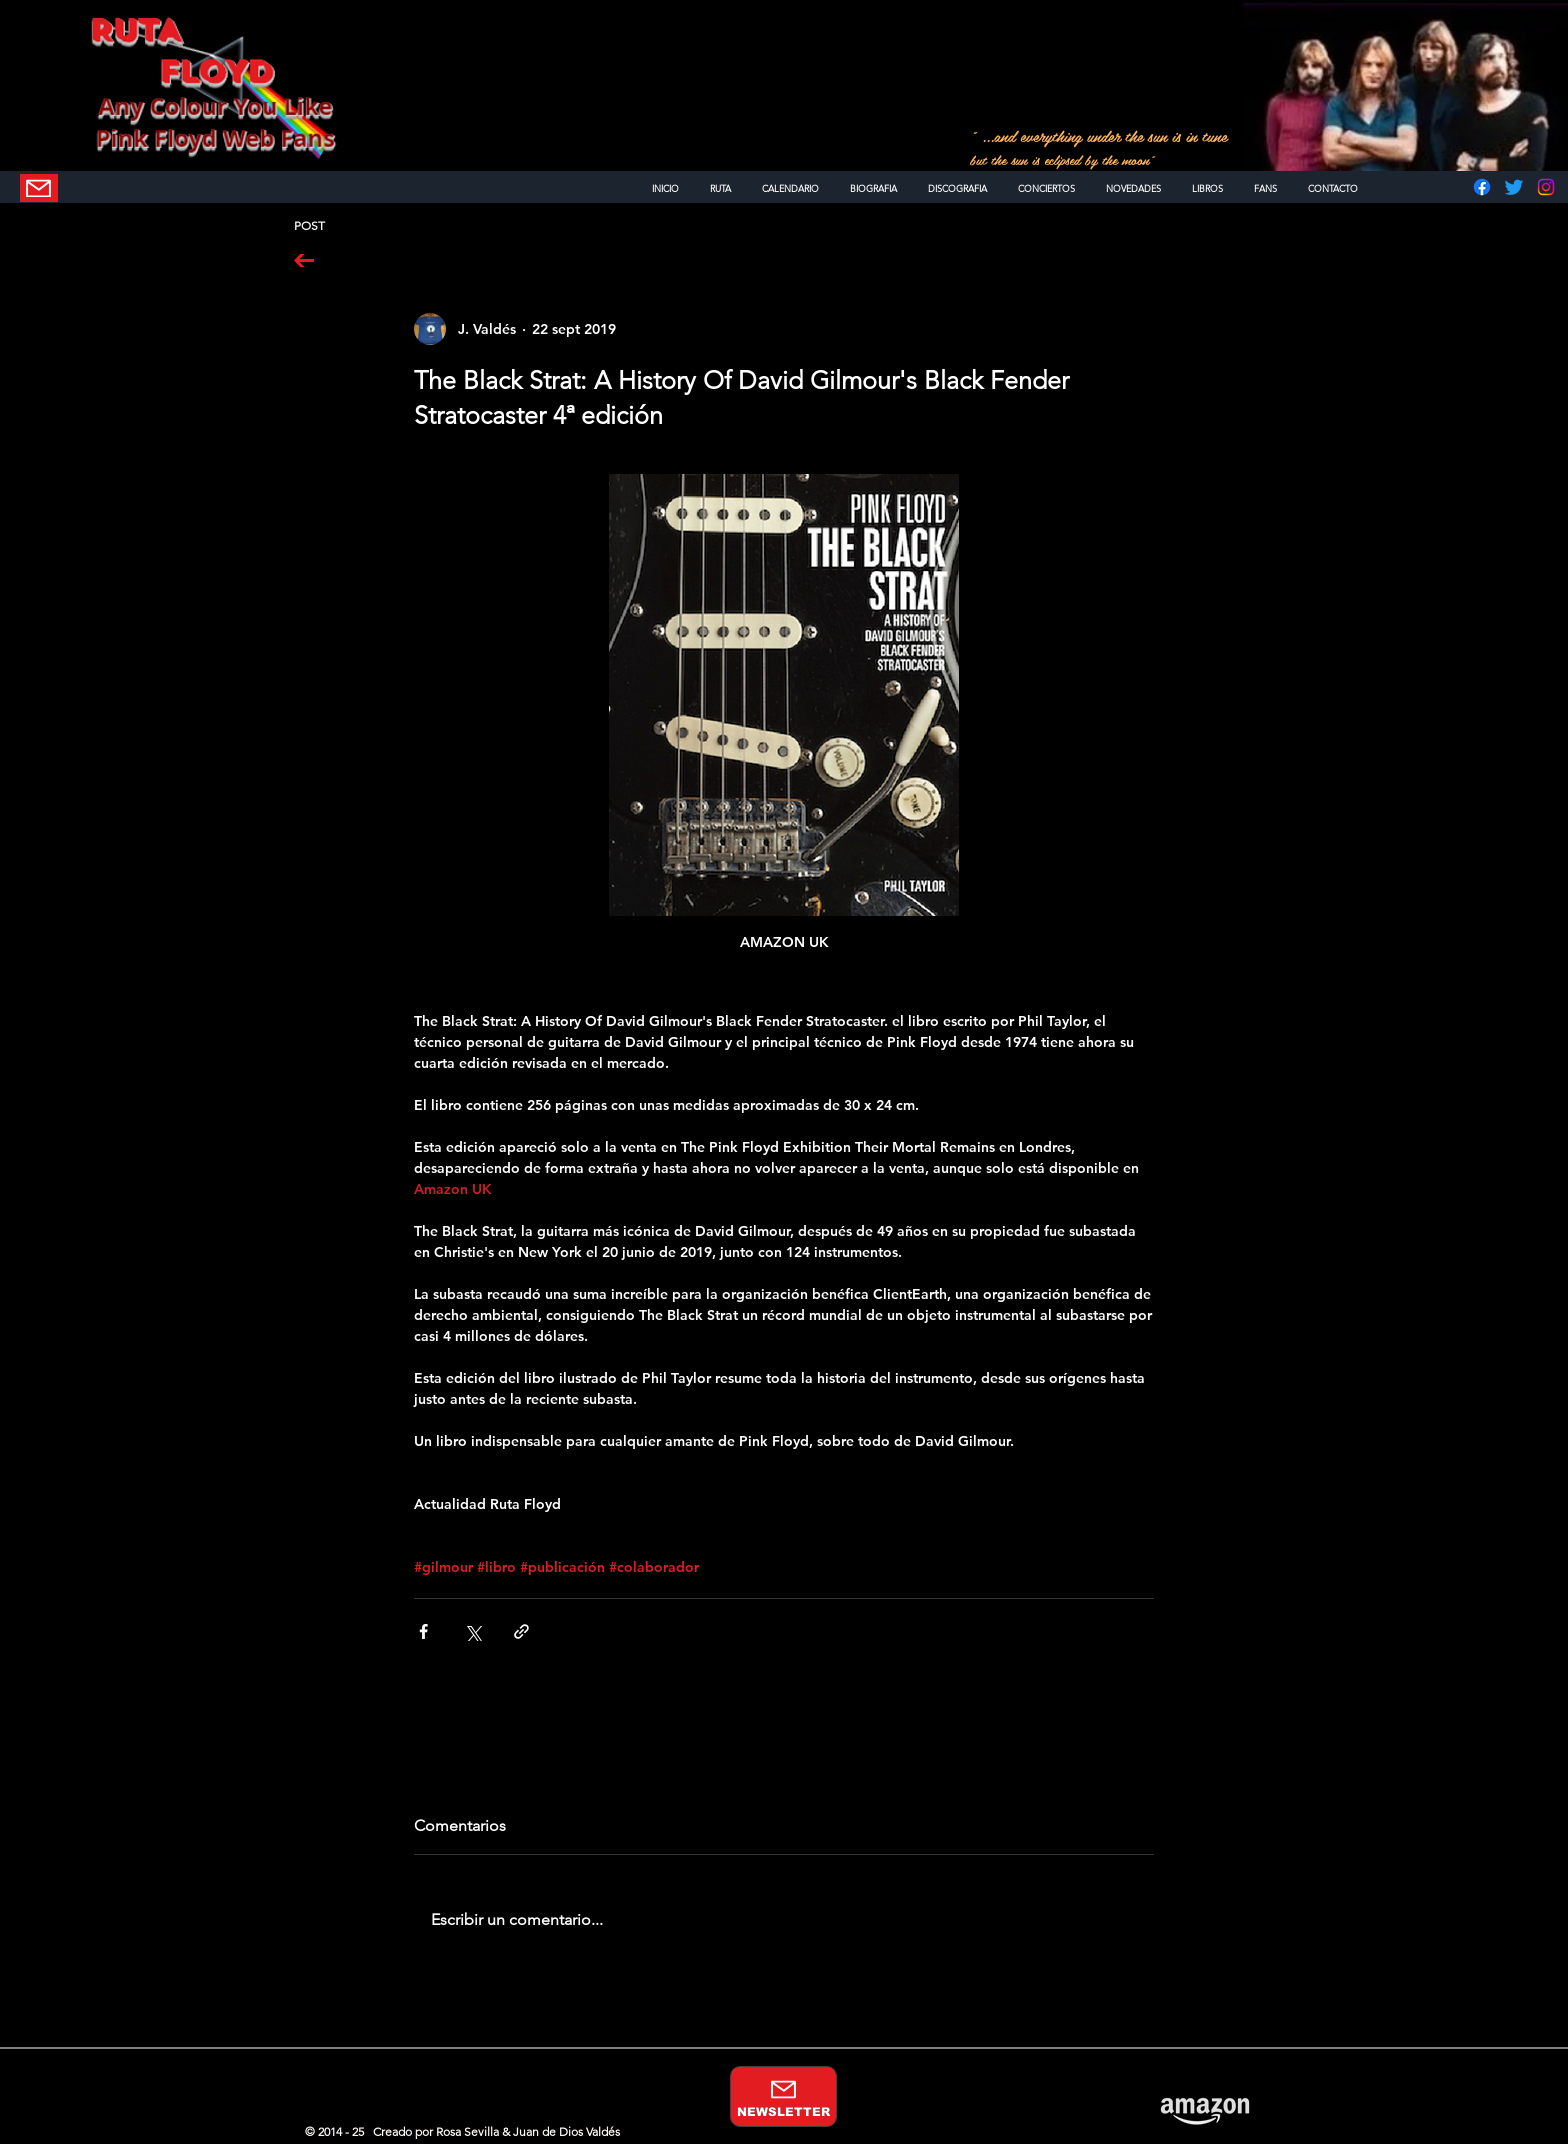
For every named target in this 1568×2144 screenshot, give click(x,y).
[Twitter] (1514, 187)
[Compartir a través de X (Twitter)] (472, 1631)
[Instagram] (1546, 187)
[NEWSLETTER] (39, 188)
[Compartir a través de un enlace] (521, 1631)
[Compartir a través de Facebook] (423, 1631)
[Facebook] (1482, 187)
